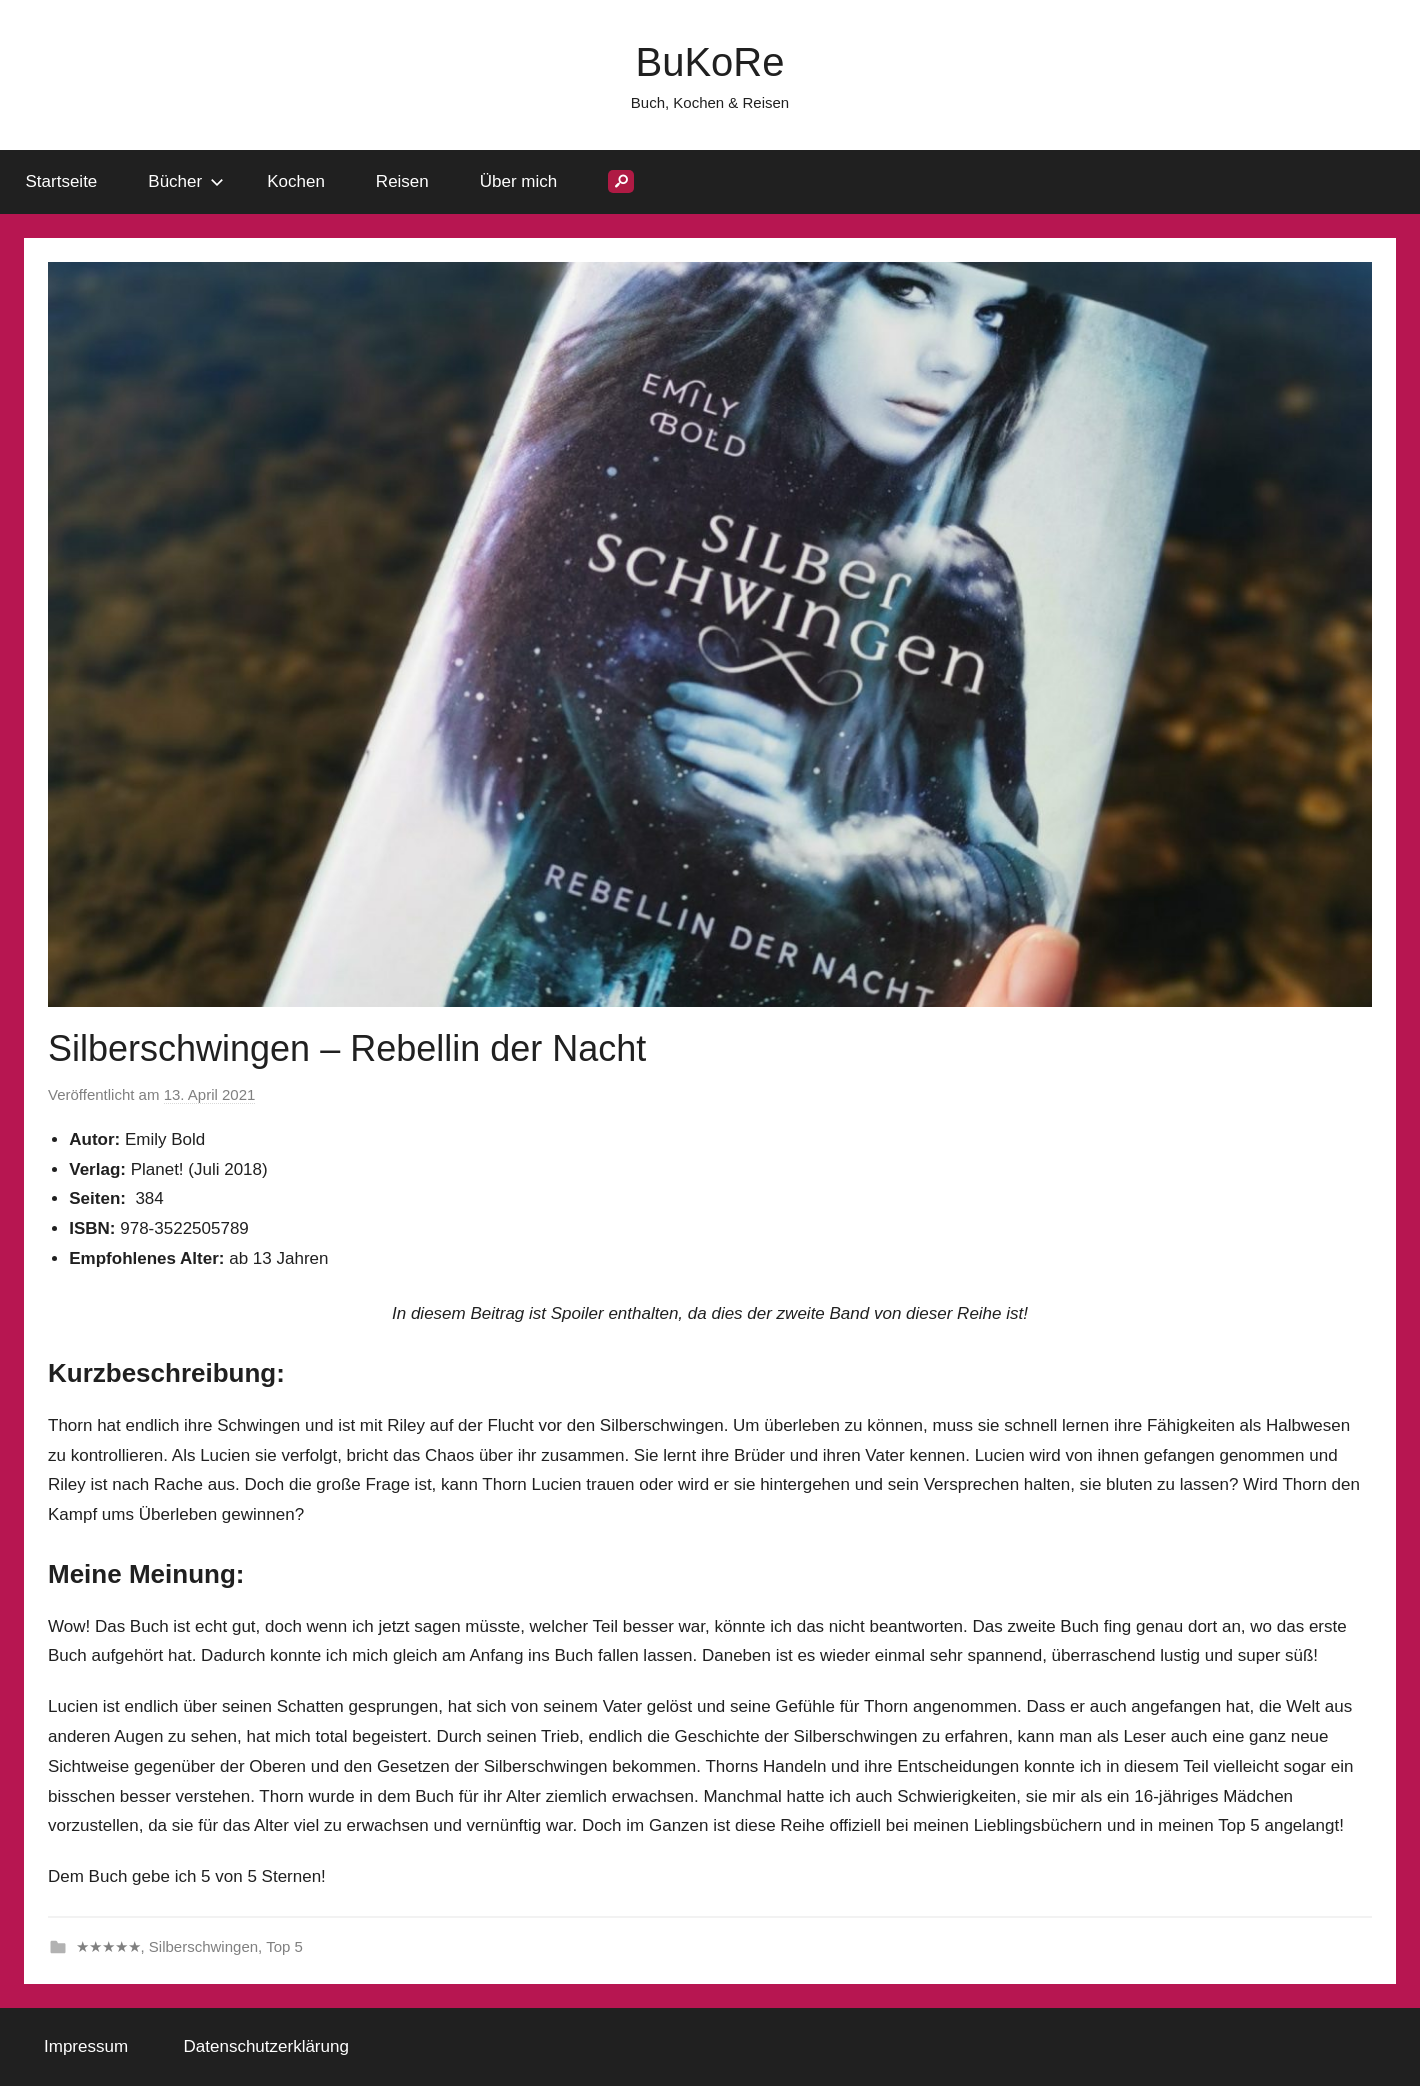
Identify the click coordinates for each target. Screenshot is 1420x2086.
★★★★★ (108, 1946)
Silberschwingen (203, 1946)
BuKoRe (710, 62)
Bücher (186, 181)
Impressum (86, 2046)
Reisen (402, 181)
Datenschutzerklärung (266, 2046)
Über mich (518, 181)
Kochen (296, 181)
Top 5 (284, 1946)
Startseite (62, 181)
